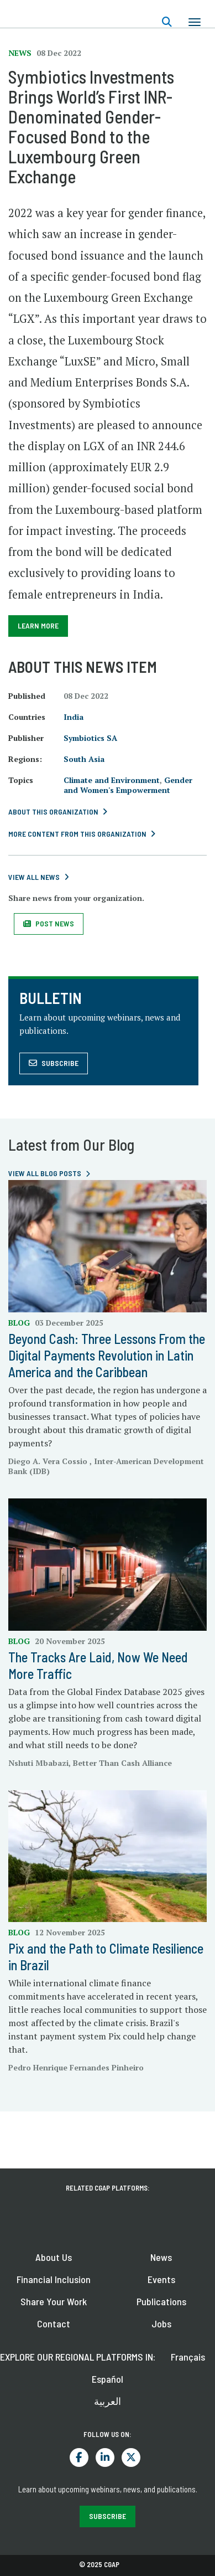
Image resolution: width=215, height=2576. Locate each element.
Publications (161, 2301)
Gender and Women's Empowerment (128, 785)
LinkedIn (105, 2457)
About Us (53, 2257)
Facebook (79, 2457)
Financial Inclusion (54, 2279)
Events (161, 2279)
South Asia (84, 759)
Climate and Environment (112, 780)
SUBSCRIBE (107, 2516)
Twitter (131, 2457)
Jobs (161, 2323)
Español (107, 2379)
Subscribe (59, 1063)
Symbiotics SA (90, 738)
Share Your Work (53, 2301)
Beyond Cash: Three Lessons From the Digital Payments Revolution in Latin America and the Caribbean (106, 1355)
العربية (107, 2401)
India (73, 717)
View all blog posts (44, 1173)
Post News (54, 923)
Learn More (38, 625)
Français (188, 2357)
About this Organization (53, 811)
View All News (34, 877)
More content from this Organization (77, 833)
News (161, 2257)
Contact (53, 2323)
